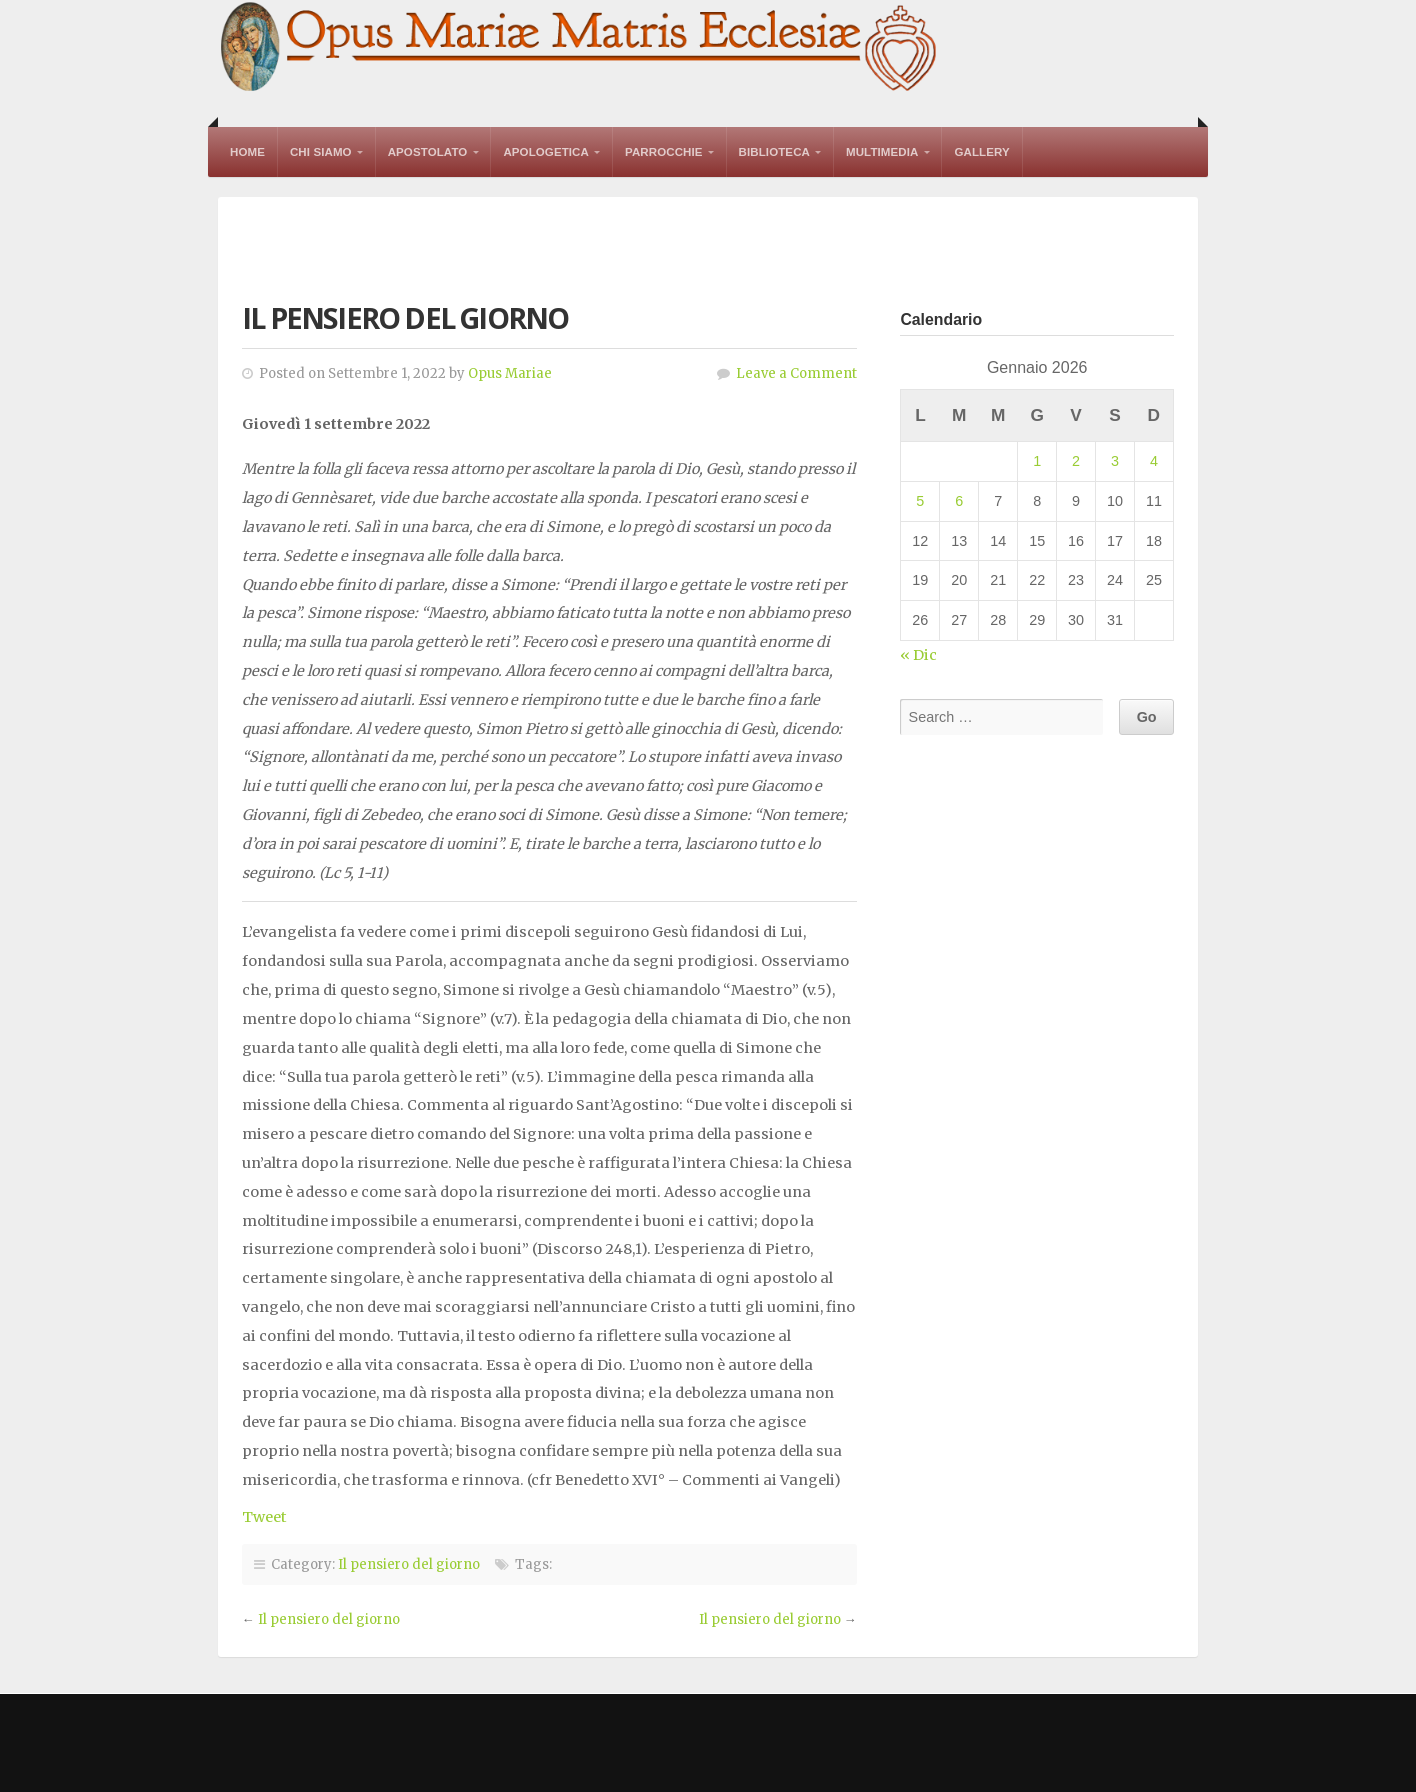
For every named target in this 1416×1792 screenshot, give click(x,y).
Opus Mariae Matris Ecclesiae (580, 48)
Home (247, 152)
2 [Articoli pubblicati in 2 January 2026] (1076, 461)
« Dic (918, 655)
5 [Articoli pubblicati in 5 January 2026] (920, 501)
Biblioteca (774, 152)
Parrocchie (664, 152)
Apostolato (428, 152)
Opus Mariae (510, 373)
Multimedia (882, 152)
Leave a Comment (796, 373)
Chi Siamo (321, 152)
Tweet (264, 1517)
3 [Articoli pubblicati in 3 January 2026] (1115, 461)
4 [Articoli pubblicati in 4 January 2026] (1154, 461)
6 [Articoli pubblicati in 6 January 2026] (959, 501)
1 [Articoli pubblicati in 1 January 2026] (1037, 461)
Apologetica (546, 152)
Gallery (981, 152)
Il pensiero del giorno (409, 1564)
